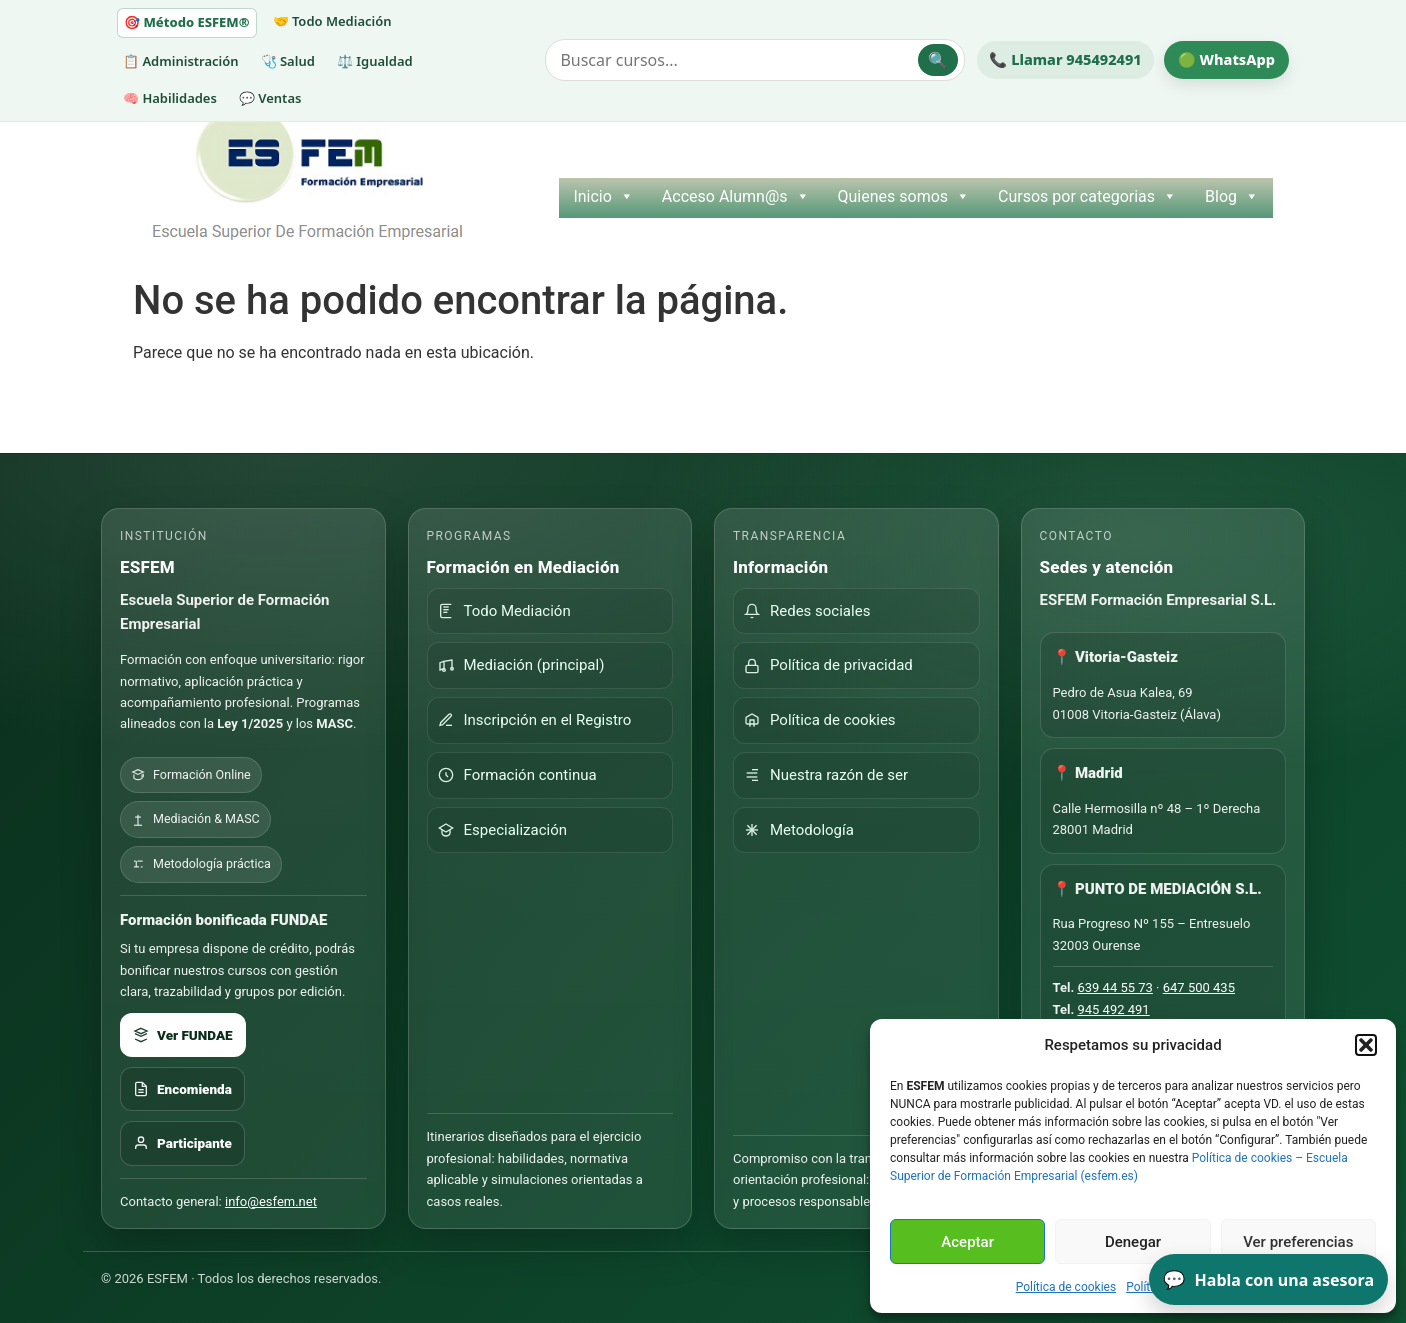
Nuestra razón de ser (826, 775)
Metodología (799, 830)
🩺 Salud (288, 61)
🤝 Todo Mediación (332, 21)
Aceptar (967, 1242)
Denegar (1133, 1242)
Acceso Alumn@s (736, 196)
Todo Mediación (504, 611)
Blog (1232, 196)
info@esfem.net (271, 1201)
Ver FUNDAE (183, 1035)
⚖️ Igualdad (375, 61)
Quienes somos (904, 196)
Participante (182, 1143)
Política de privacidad (828, 665)
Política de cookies (1066, 1287)
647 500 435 (1199, 987)
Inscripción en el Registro (535, 720)
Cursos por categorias (1087, 196)
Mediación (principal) (521, 665)
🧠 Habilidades (170, 98)
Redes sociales (807, 611)
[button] (1366, 1045)
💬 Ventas (270, 98)
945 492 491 (1113, 1009)
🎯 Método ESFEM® (187, 22)
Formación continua (517, 775)
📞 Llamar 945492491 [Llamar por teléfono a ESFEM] (1065, 59)
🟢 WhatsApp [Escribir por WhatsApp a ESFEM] (1226, 59)
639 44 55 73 (1114, 987)
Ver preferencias (1298, 1242)
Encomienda (182, 1089)
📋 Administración (181, 61)
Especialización (503, 830)
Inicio (603, 196)
